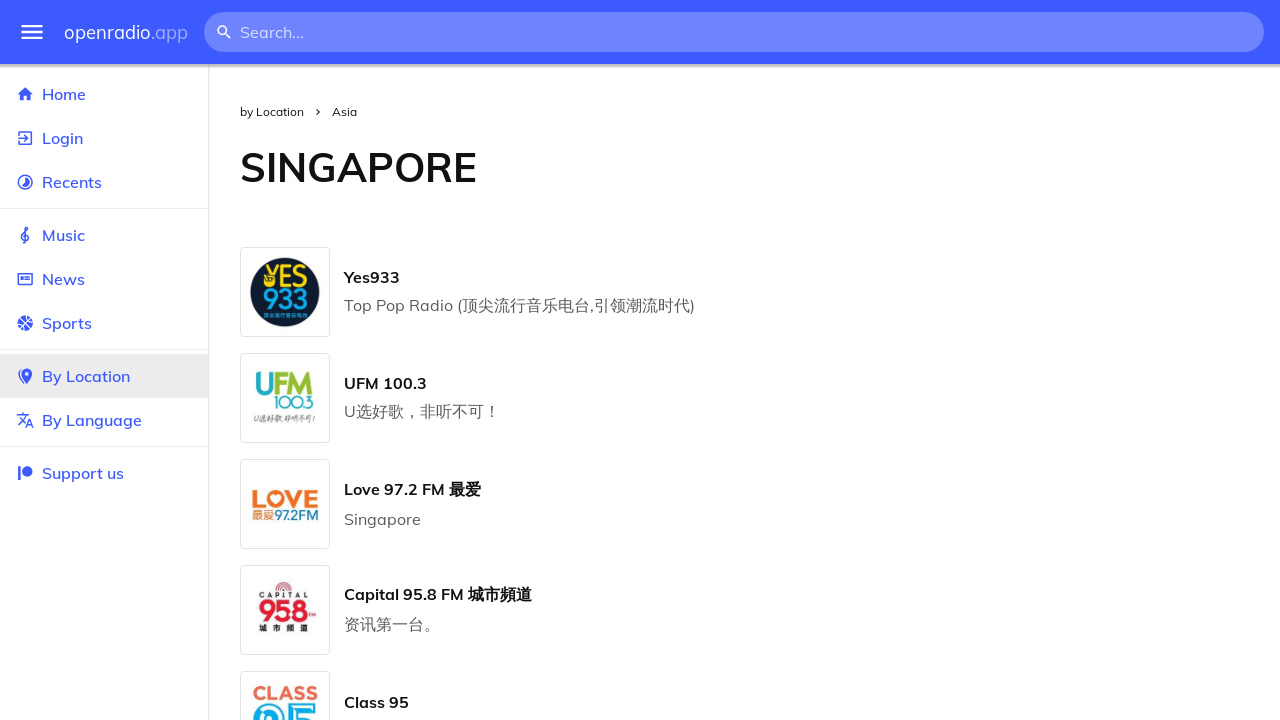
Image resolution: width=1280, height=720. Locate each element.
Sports (104, 323)
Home (104, 94)
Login (104, 138)
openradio (126, 32)
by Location (272, 111)
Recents (104, 182)
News (104, 279)
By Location (104, 376)
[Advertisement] (894, 167)
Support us (70, 473)
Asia (344, 111)
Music (104, 235)
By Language (104, 420)
